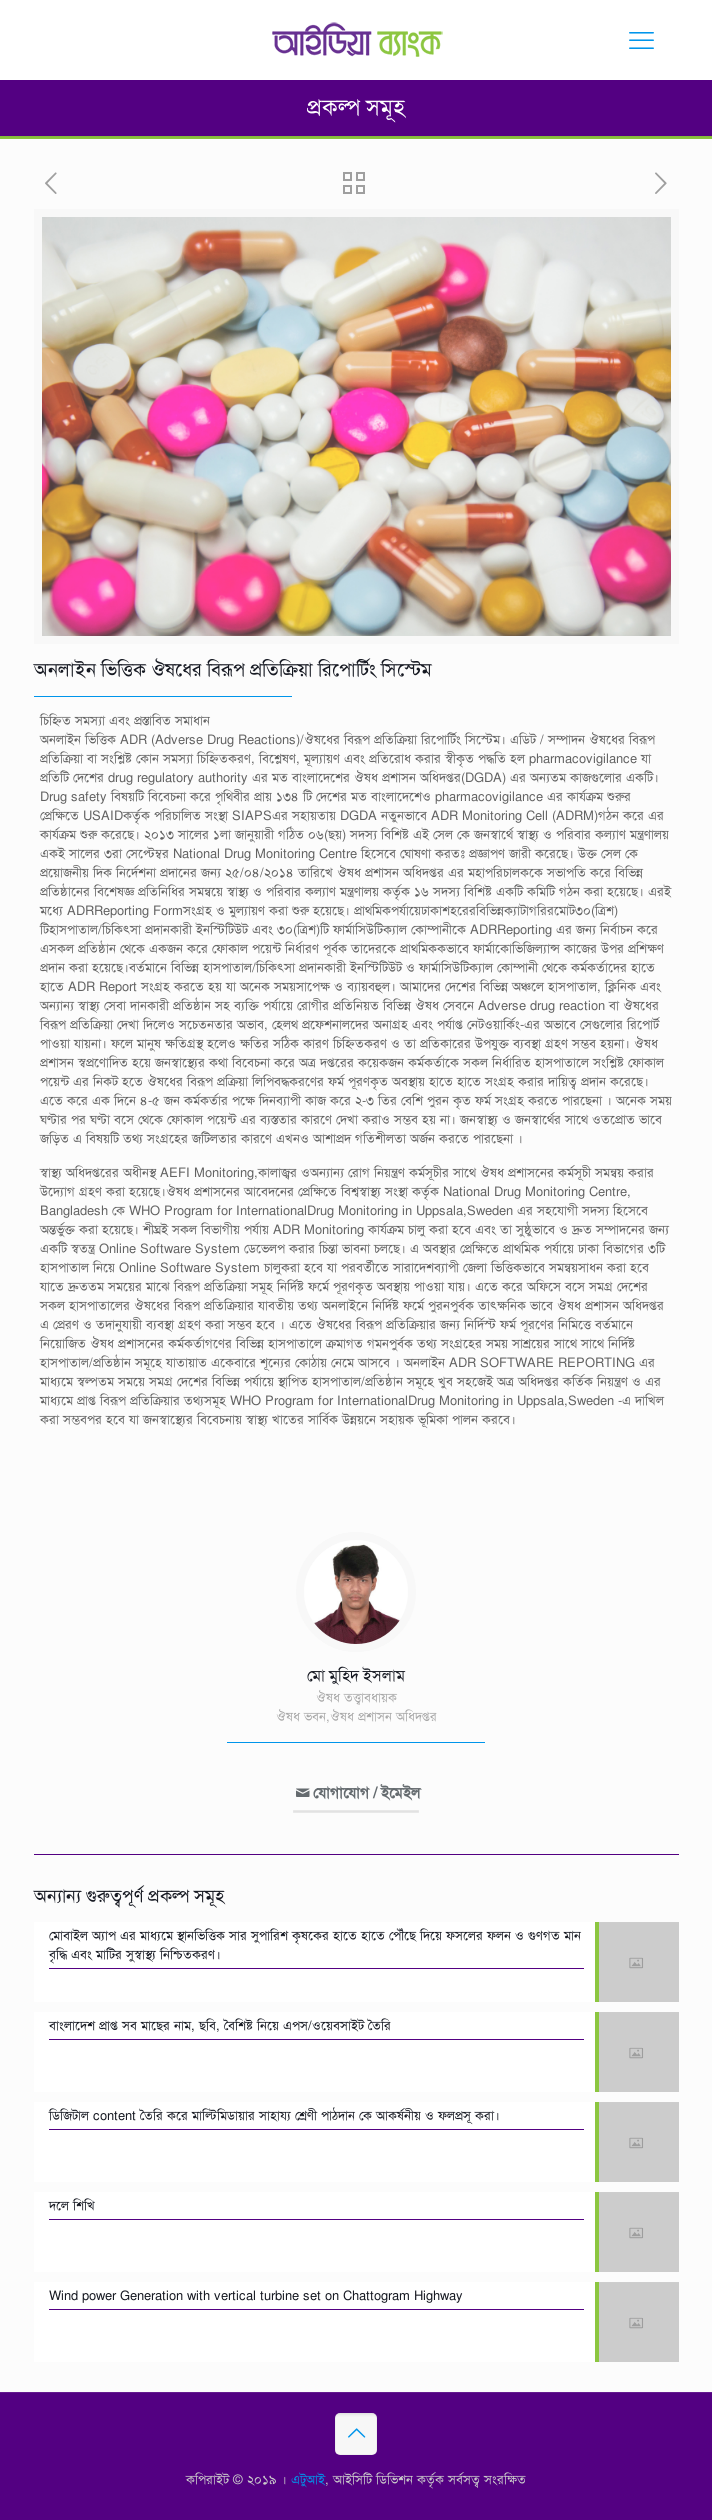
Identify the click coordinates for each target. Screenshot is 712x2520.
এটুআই (308, 2480)
